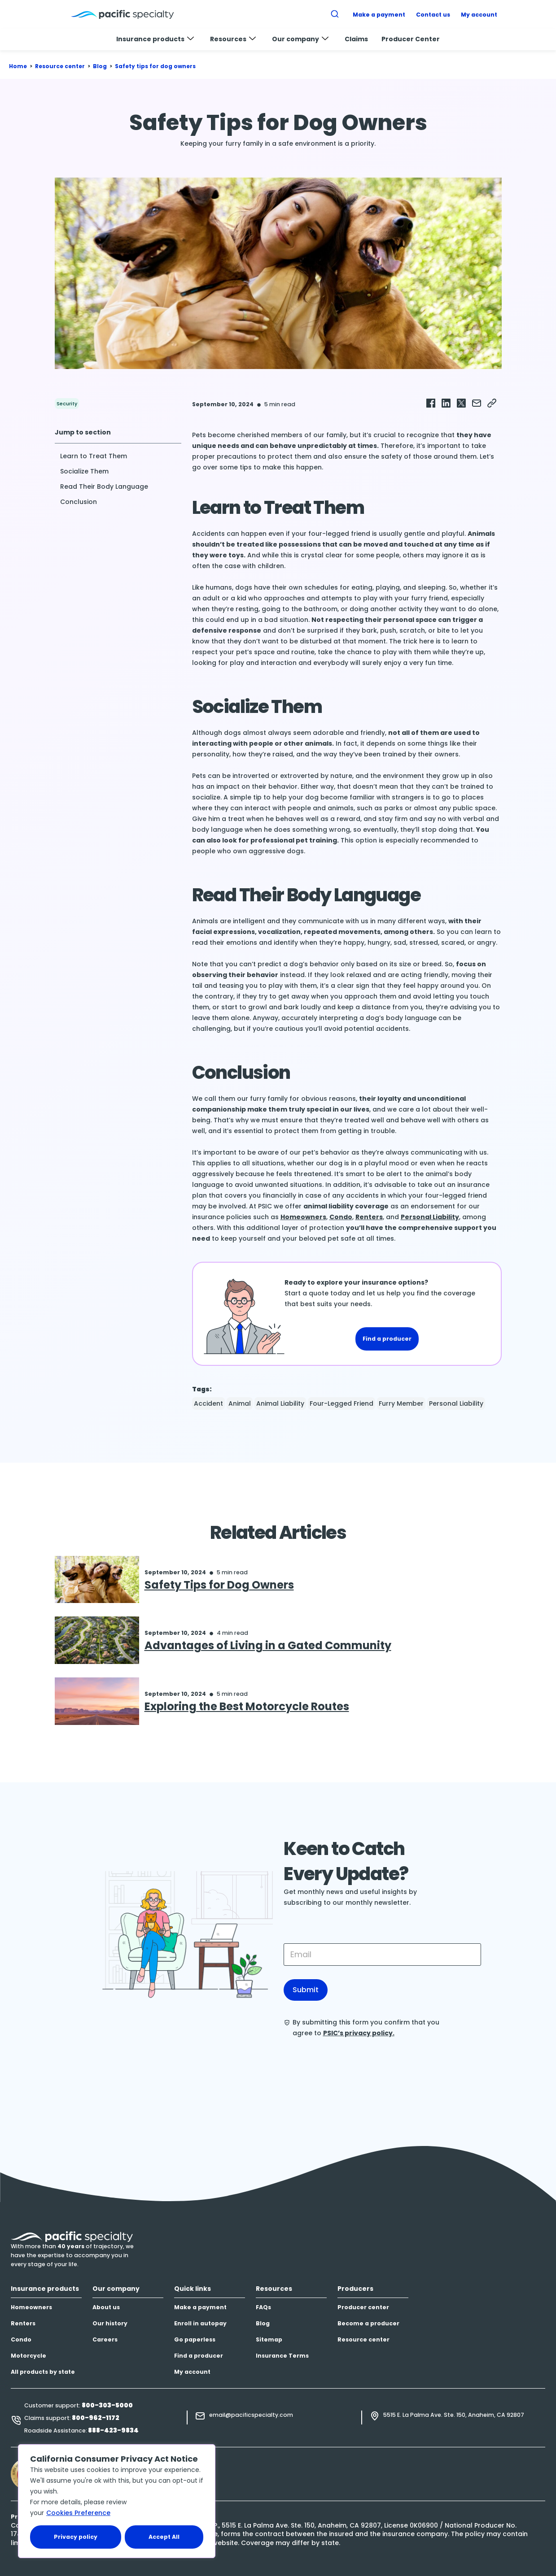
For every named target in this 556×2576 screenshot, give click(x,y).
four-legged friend (341, 1403)
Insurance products (155, 39)
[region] (116, 2501)
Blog (100, 66)
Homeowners (303, 1216)
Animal (239, 1403)
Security (67, 403)
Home (18, 66)
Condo (340, 1216)
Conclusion (78, 501)
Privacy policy (75, 2537)
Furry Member (401, 1403)
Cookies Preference (78, 2512)
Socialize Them (84, 471)
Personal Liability (430, 1216)
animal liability (280, 1403)
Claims (356, 39)
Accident (208, 1403)
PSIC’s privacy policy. (358, 2033)
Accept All (164, 2537)
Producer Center (410, 39)
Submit (306, 1990)
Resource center (60, 66)
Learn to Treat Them (93, 456)
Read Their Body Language (104, 486)
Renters (369, 1216)
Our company (300, 39)
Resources (233, 39)
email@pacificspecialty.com (251, 2415)
